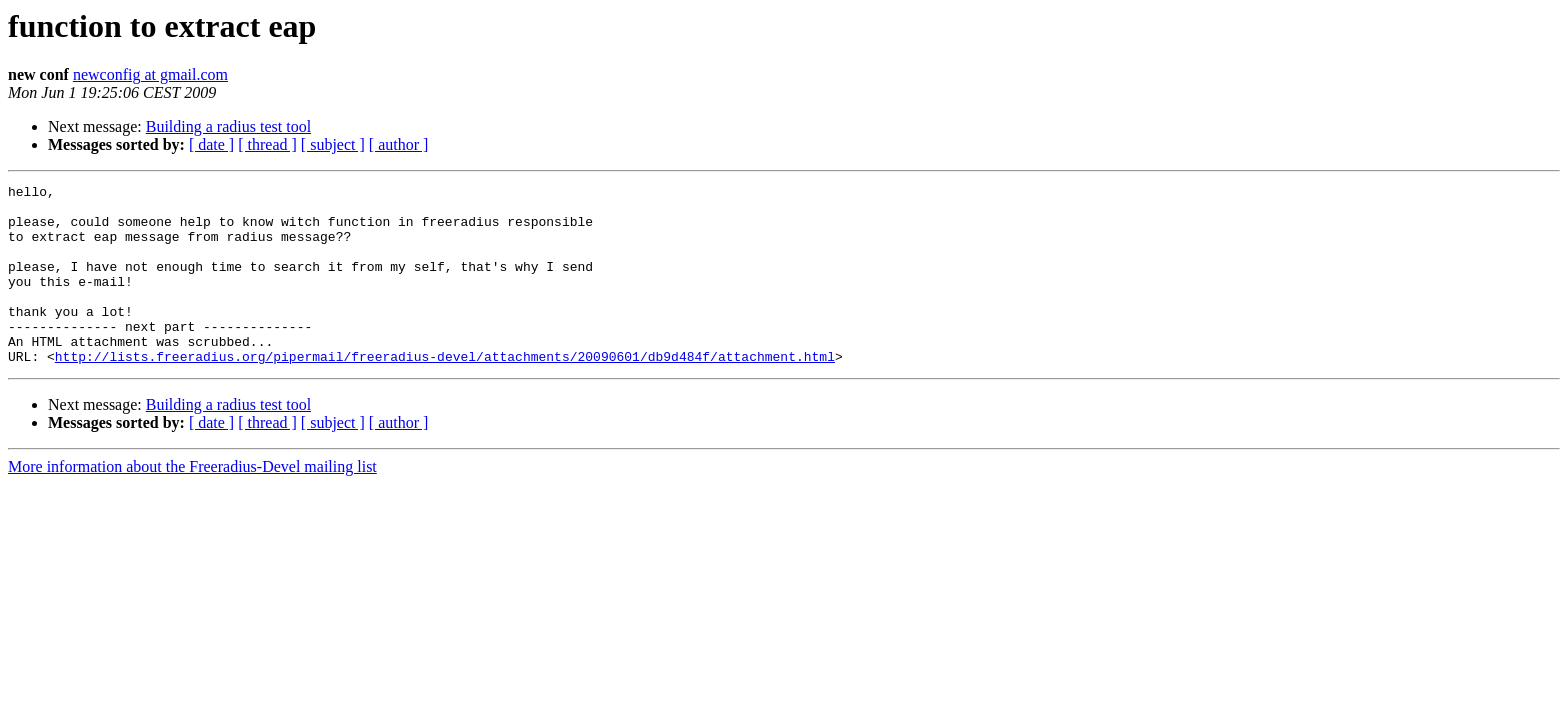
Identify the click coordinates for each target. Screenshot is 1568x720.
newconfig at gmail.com (150, 74)
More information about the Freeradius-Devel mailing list (192, 502)
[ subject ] (333, 144)
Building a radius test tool (228, 126)
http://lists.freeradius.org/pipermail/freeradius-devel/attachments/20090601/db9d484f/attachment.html (445, 392)
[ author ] (399, 144)
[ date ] (211, 144)
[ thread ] (267, 144)
